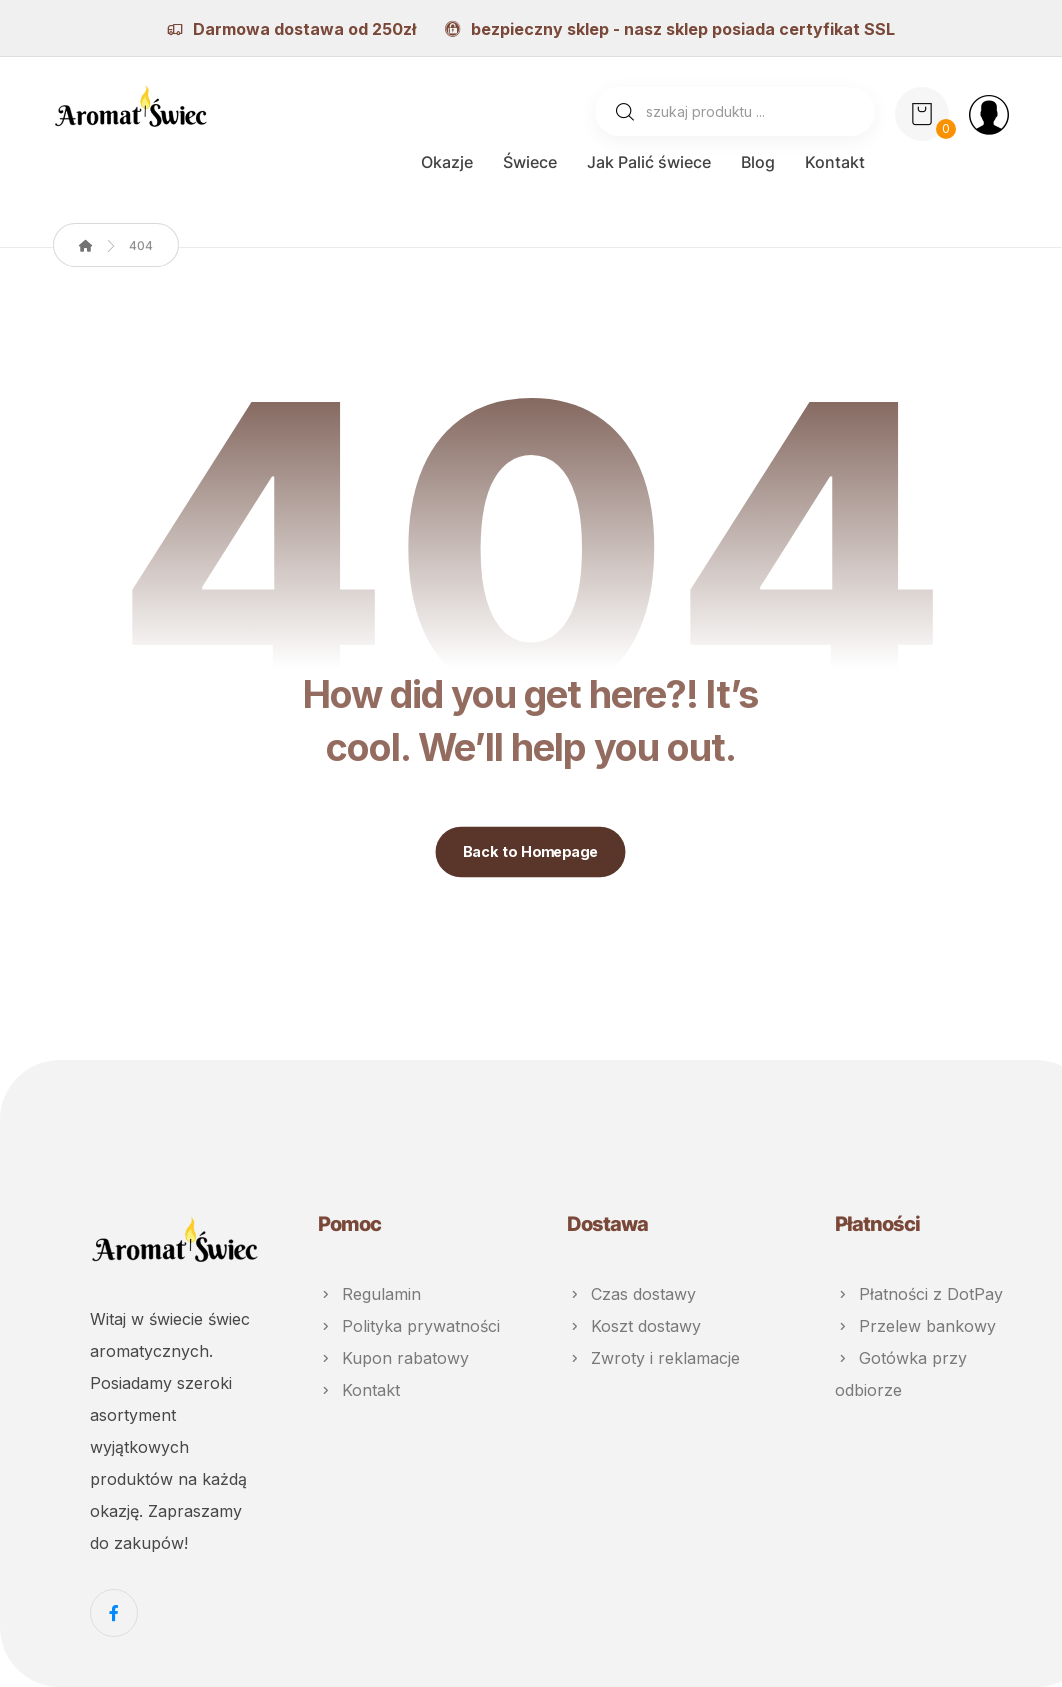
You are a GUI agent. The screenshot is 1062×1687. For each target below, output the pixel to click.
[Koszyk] (922, 112)
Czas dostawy (631, 1294)
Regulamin (369, 1294)
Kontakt (359, 1390)
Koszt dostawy (634, 1326)
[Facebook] (114, 1613)
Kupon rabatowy (393, 1358)
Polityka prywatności (409, 1326)
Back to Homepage (531, 852)
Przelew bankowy (915, 1326)
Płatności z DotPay (919, 1294)
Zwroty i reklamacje (653, 1358)
